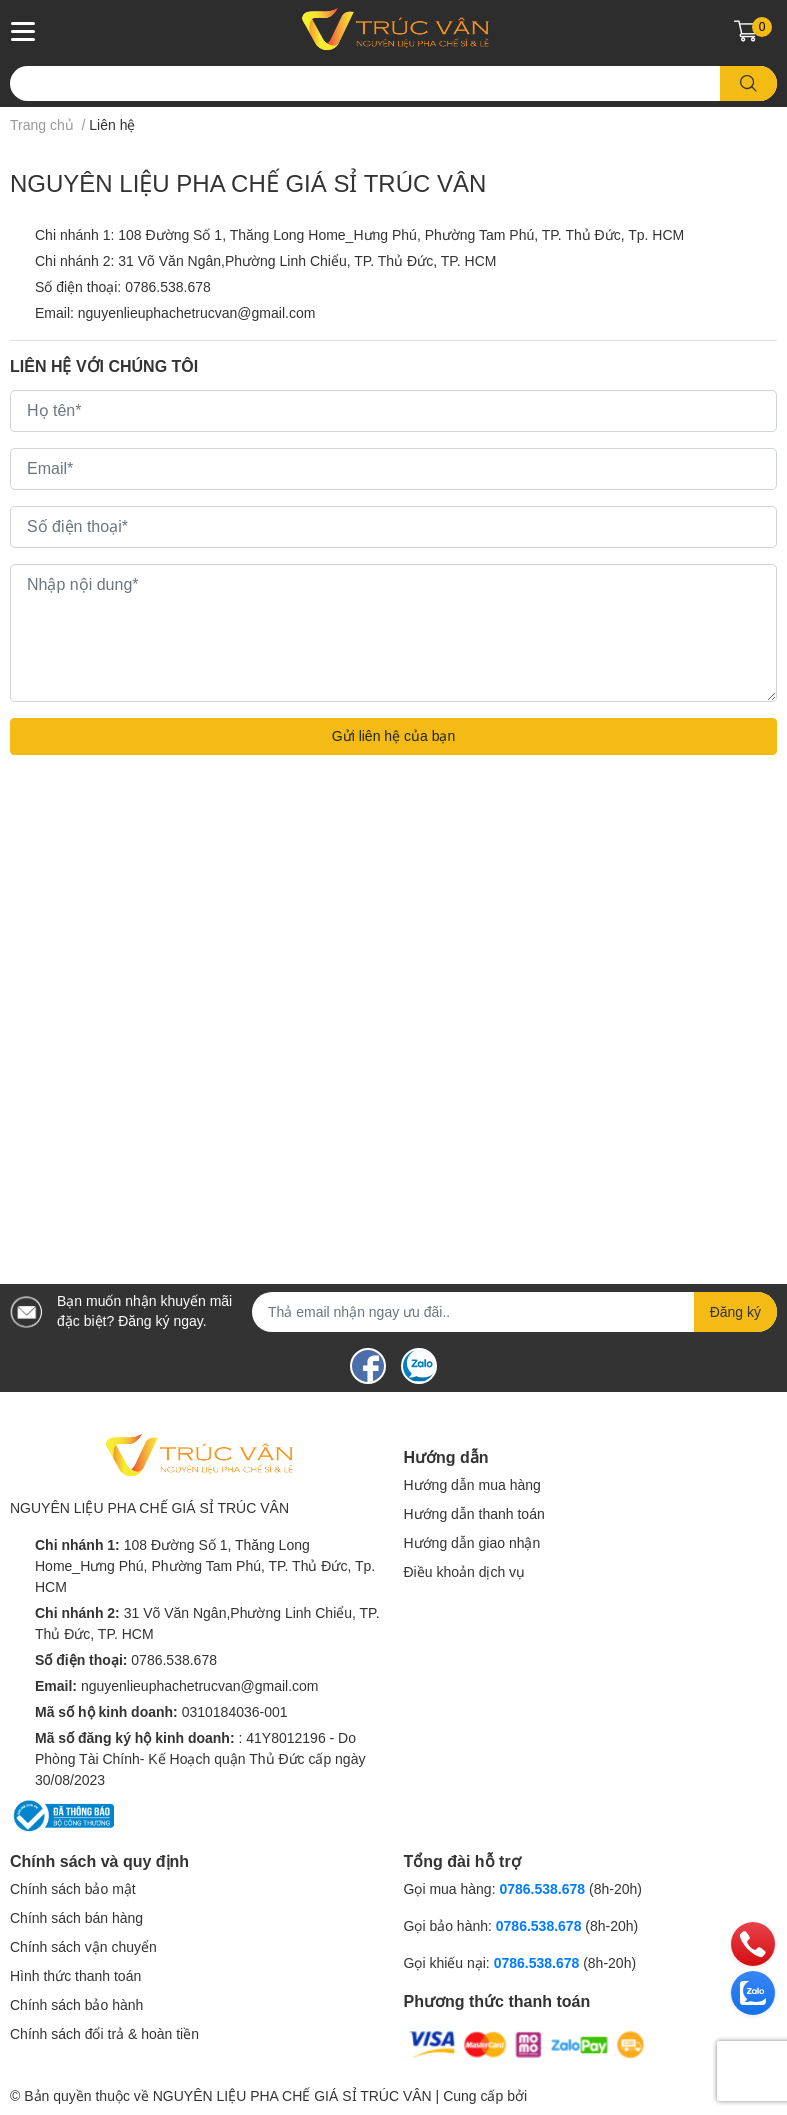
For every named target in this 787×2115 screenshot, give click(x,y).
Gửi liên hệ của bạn (394, 736)
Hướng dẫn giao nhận (472, 1543)
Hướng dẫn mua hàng (472, 1485)
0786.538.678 (168, 287)
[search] (748, 83)
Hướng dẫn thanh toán (474, 1514)
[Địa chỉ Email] (514, 1312)
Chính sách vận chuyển (83, 1947)
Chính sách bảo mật (73, 1889)
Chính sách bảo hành (76, 2005)
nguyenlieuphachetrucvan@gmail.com (197, 313)
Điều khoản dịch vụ (465, 1572)
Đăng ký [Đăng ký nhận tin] (735, 1312)
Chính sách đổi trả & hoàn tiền (104, 2034)
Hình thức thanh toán (75, 1976)
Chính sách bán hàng (76, 1918)
